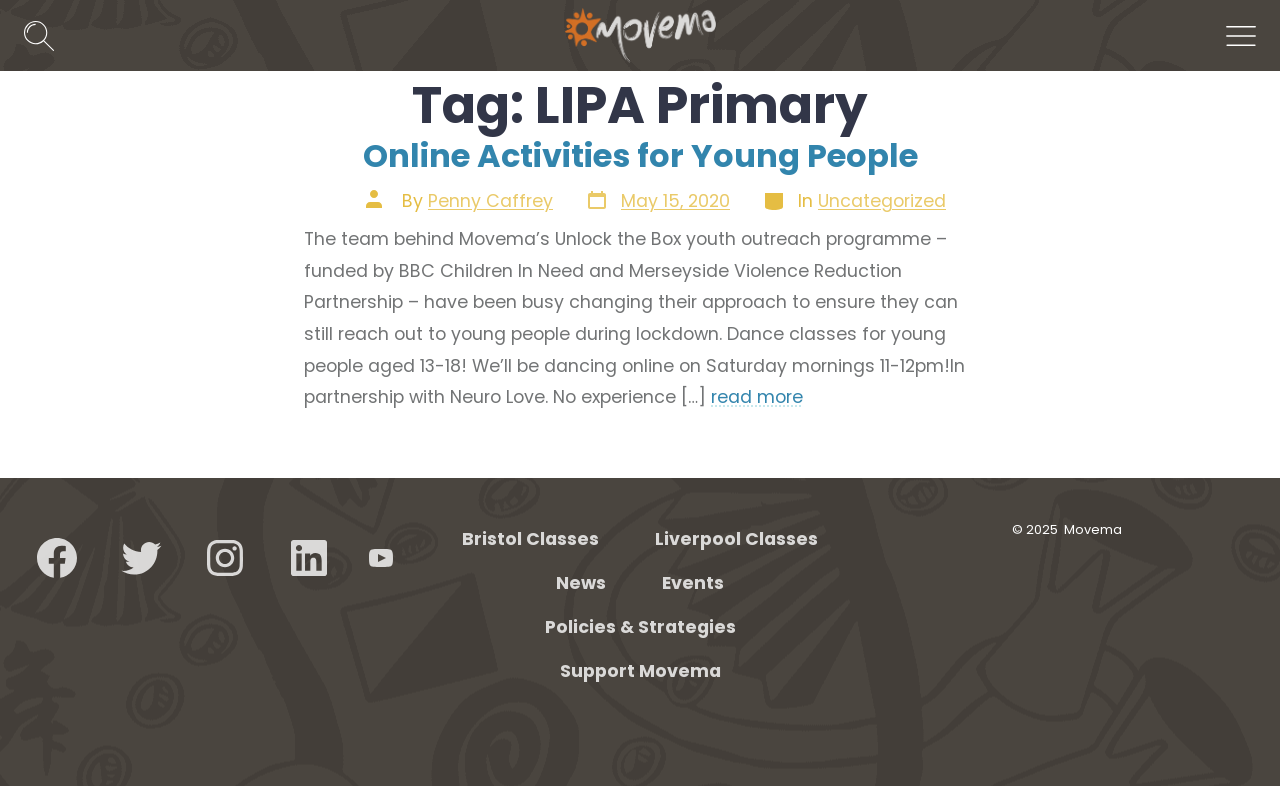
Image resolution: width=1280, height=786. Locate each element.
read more (757, 397)
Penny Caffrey (490, 201)
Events (693, 583)
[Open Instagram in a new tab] (225, 558)
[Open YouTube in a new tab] (381, 558)
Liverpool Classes (736, 539)
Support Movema (640, 671)
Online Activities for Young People (640, 155)
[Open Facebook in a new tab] (57, 558)
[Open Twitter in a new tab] (141, 558)
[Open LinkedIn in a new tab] (309, 558)
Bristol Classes (530, 539)
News (581, 583)
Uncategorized (882, 201)
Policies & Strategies (640, 627)
